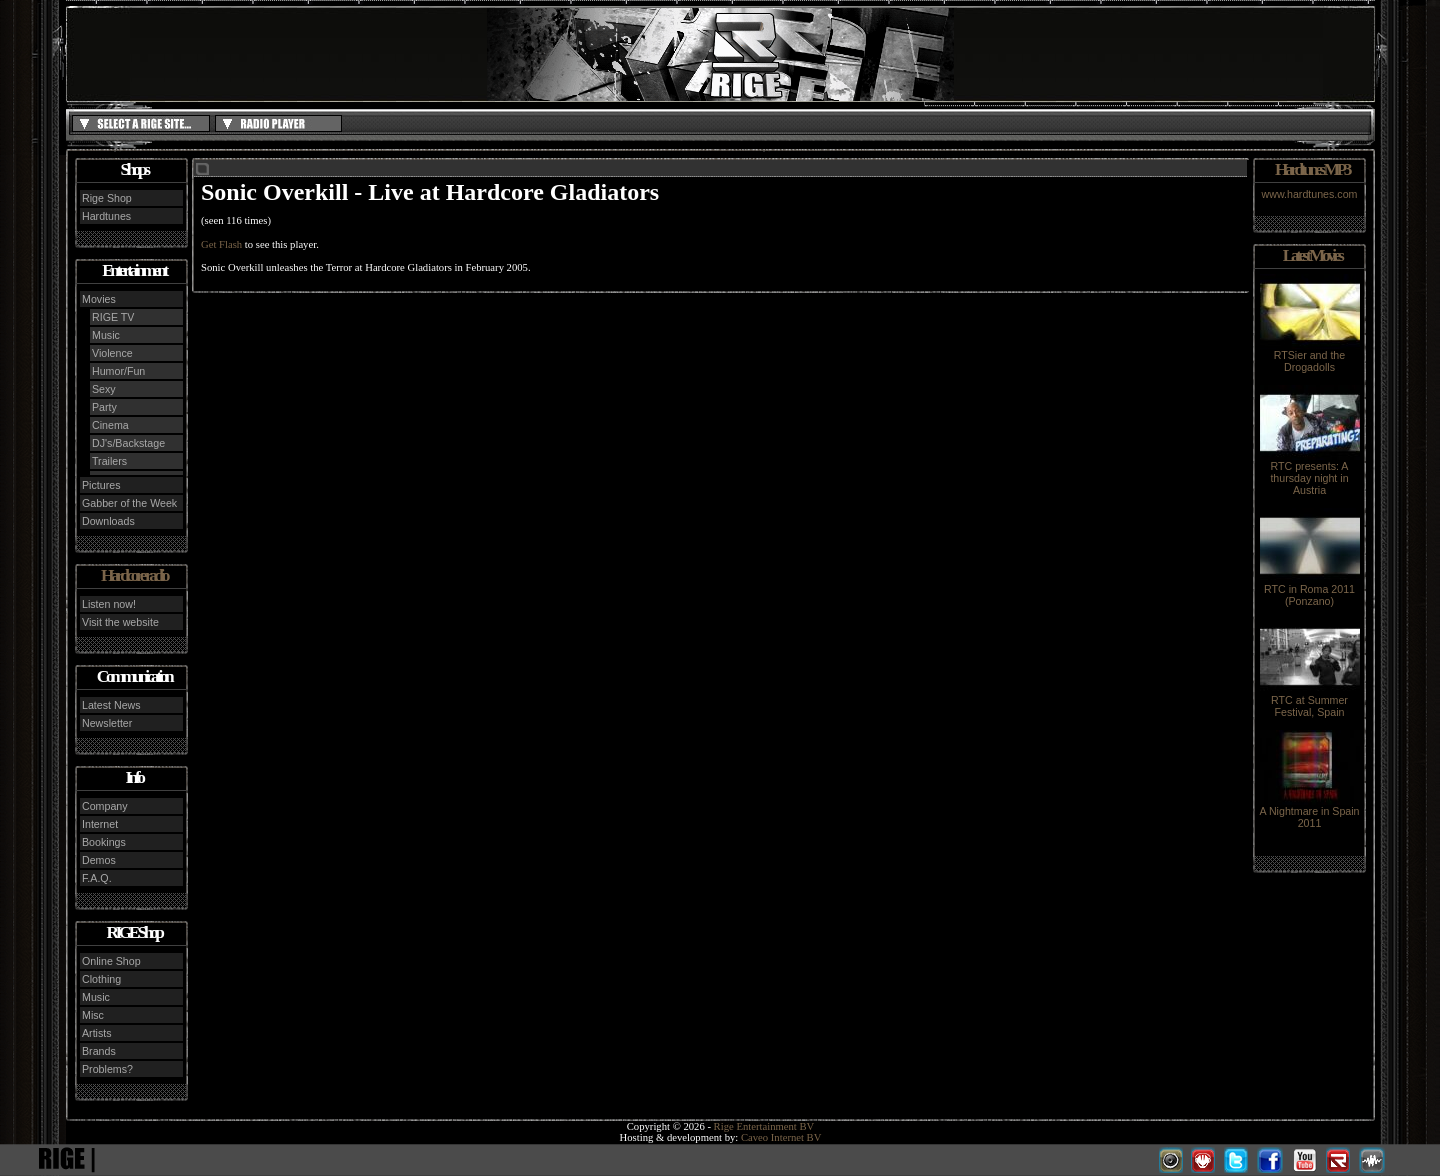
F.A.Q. (97, 878)
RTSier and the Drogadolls (1310, 356)
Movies (99, 299)
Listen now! (109, 604)
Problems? (107, 1069)
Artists (97, 1033)
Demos (99, 860)
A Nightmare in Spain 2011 (1309, 812)
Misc (93, 1015)
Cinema (110, 425)
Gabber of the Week (129, 503)
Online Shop (111, 961)
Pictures (101, 485)
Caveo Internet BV (781, 1137)
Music (106, 335)
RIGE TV (113, 317)
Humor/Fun (118, 371)
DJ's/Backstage (128, 443)
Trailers (109, 461)
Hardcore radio (134, 575)
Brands (99, 1051)
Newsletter (107, 723)
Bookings (104, 842)
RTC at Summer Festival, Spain (1310, 701)
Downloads (108, 521)
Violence (112, 353)
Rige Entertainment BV (764, 1126)
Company (105, 806)
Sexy (104, 389)
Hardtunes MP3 (1312, 169)
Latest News (111, 705)
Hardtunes (106, 216)
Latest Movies (1312, 255)
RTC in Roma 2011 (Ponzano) (1310, 590)
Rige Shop (107, 198)
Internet (100, 824)
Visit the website (120, 622)
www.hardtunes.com (1310, 194)
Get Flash (221, 244)
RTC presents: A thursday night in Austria (1310, 473)
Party (104, 407)
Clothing (101, 979)
